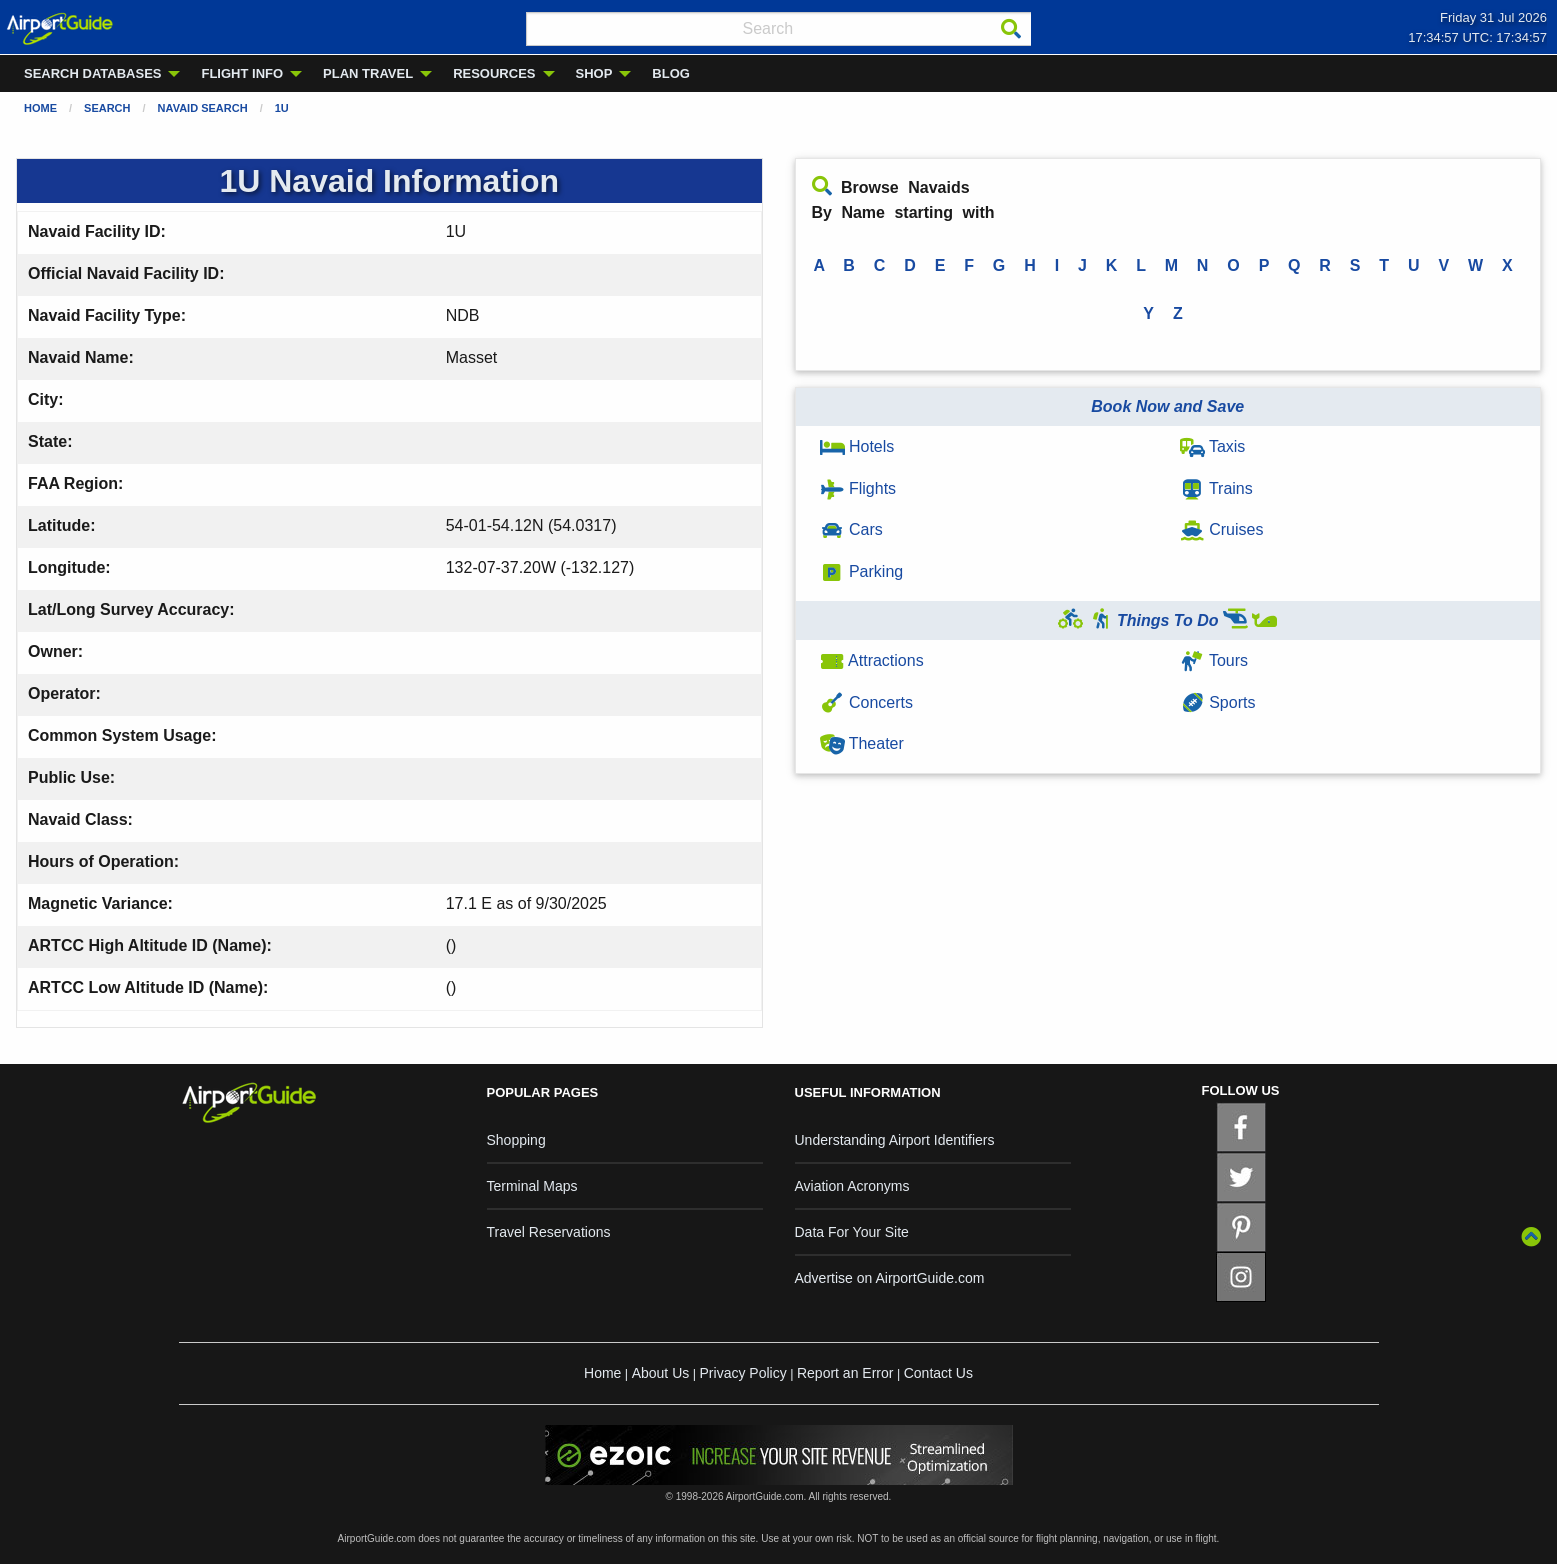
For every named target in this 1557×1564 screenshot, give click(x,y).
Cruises (1222, 529)
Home (40, 108)
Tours (1214, 660)
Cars (851, 529)
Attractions (872, 660)
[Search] (1011, 29)
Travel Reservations (549, 1232)
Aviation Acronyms (852, 1186)
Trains (1216, 488)
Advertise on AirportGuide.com (890, 1278)
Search (107, 108)
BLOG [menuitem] (671, 73)
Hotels (857, 446)
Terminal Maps (532, 1186)
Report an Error (845, 1373)
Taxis (1213, 446)
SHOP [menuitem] (594, 73)
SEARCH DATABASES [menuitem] (92, 73)
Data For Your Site (852, 1232)
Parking (862, 571)
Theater (862, 743)
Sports (1218, 702)
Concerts (866, 702)
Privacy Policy (743, 1373)
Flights (858, 488)
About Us (661, 1373)
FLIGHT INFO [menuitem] (242, 73)
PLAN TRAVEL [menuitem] (368, 73)
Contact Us (938, 1373)
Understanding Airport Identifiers (895, 1140)
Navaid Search (203, 108)
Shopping (516, 1140)
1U (282, 108)
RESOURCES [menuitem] (494, 73)
